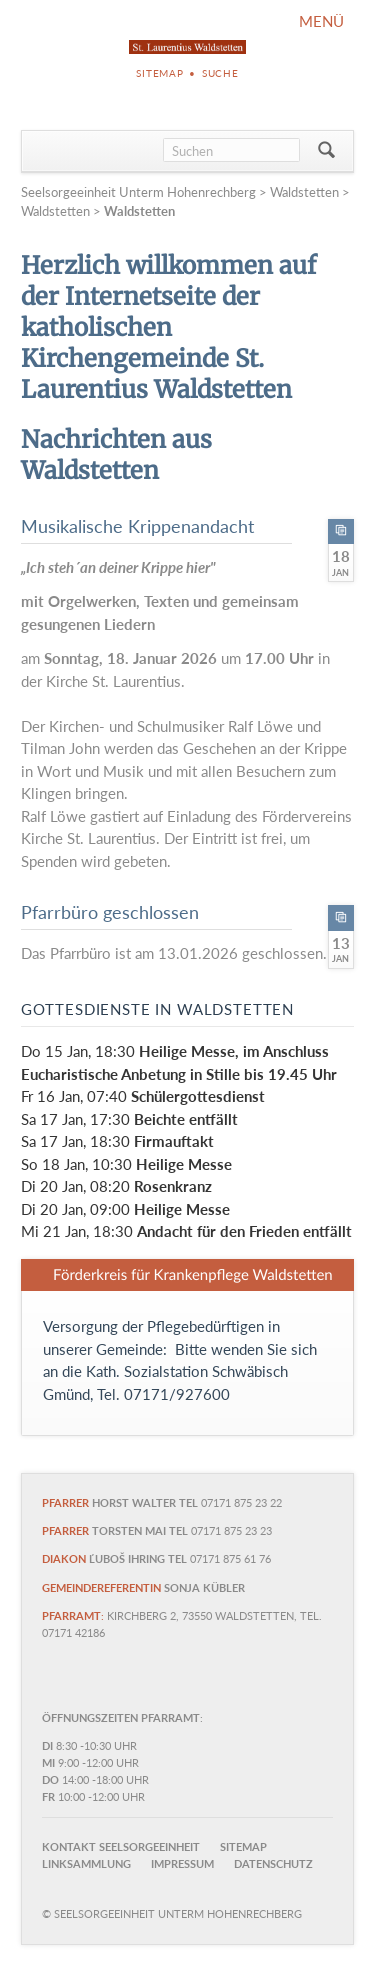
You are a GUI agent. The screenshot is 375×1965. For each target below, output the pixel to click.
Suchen (326, 151)
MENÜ (321, 21)
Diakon (64, 1558)
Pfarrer (65, 1502)
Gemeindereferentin (101, 1587)
